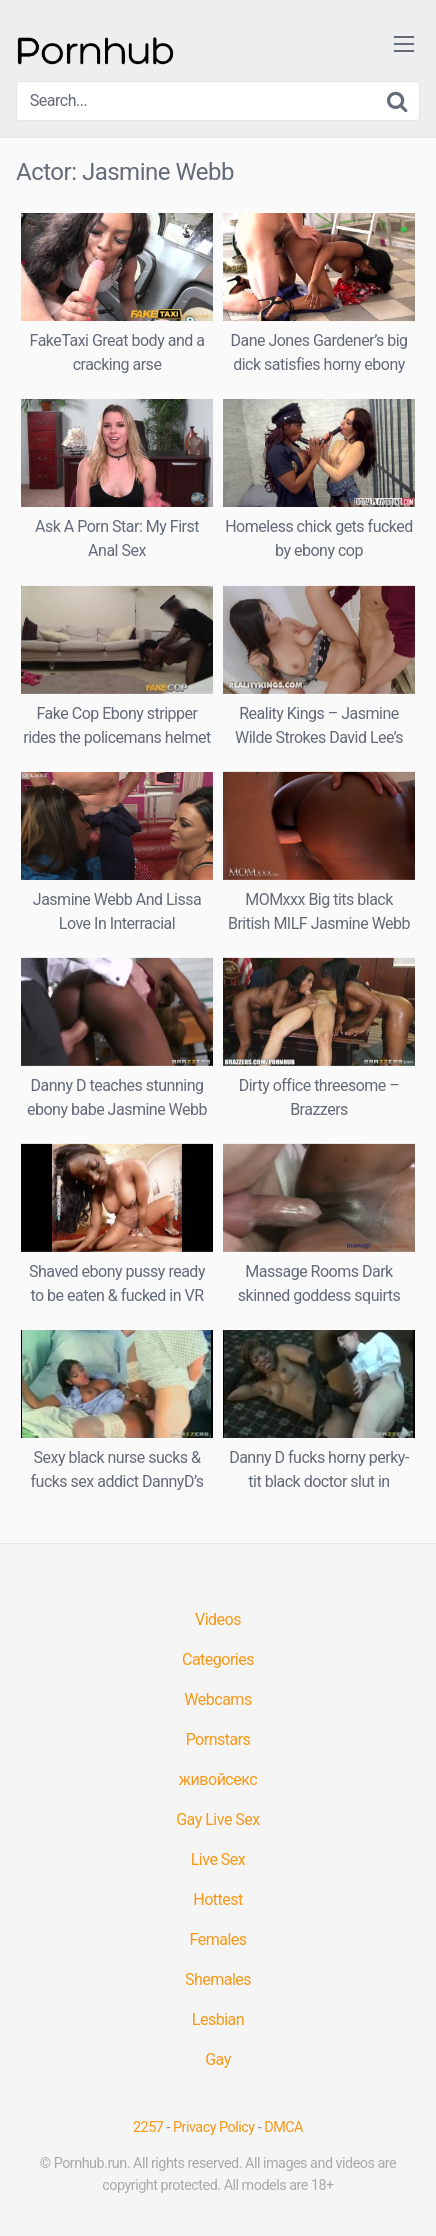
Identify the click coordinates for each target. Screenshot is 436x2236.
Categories (218, 1659)
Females (217, 1939)
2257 (148, 2127)
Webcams (217, 1699)
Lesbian (218, 2019)
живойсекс (218, 1779)
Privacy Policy (214, 2127)
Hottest (217, 1899)
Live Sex (218, 1859)
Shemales (218, 1979)
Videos (218, 1619)
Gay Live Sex (218, 1819)
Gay (218, 2059)
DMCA (283, 2127)
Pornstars (218, 1739)
